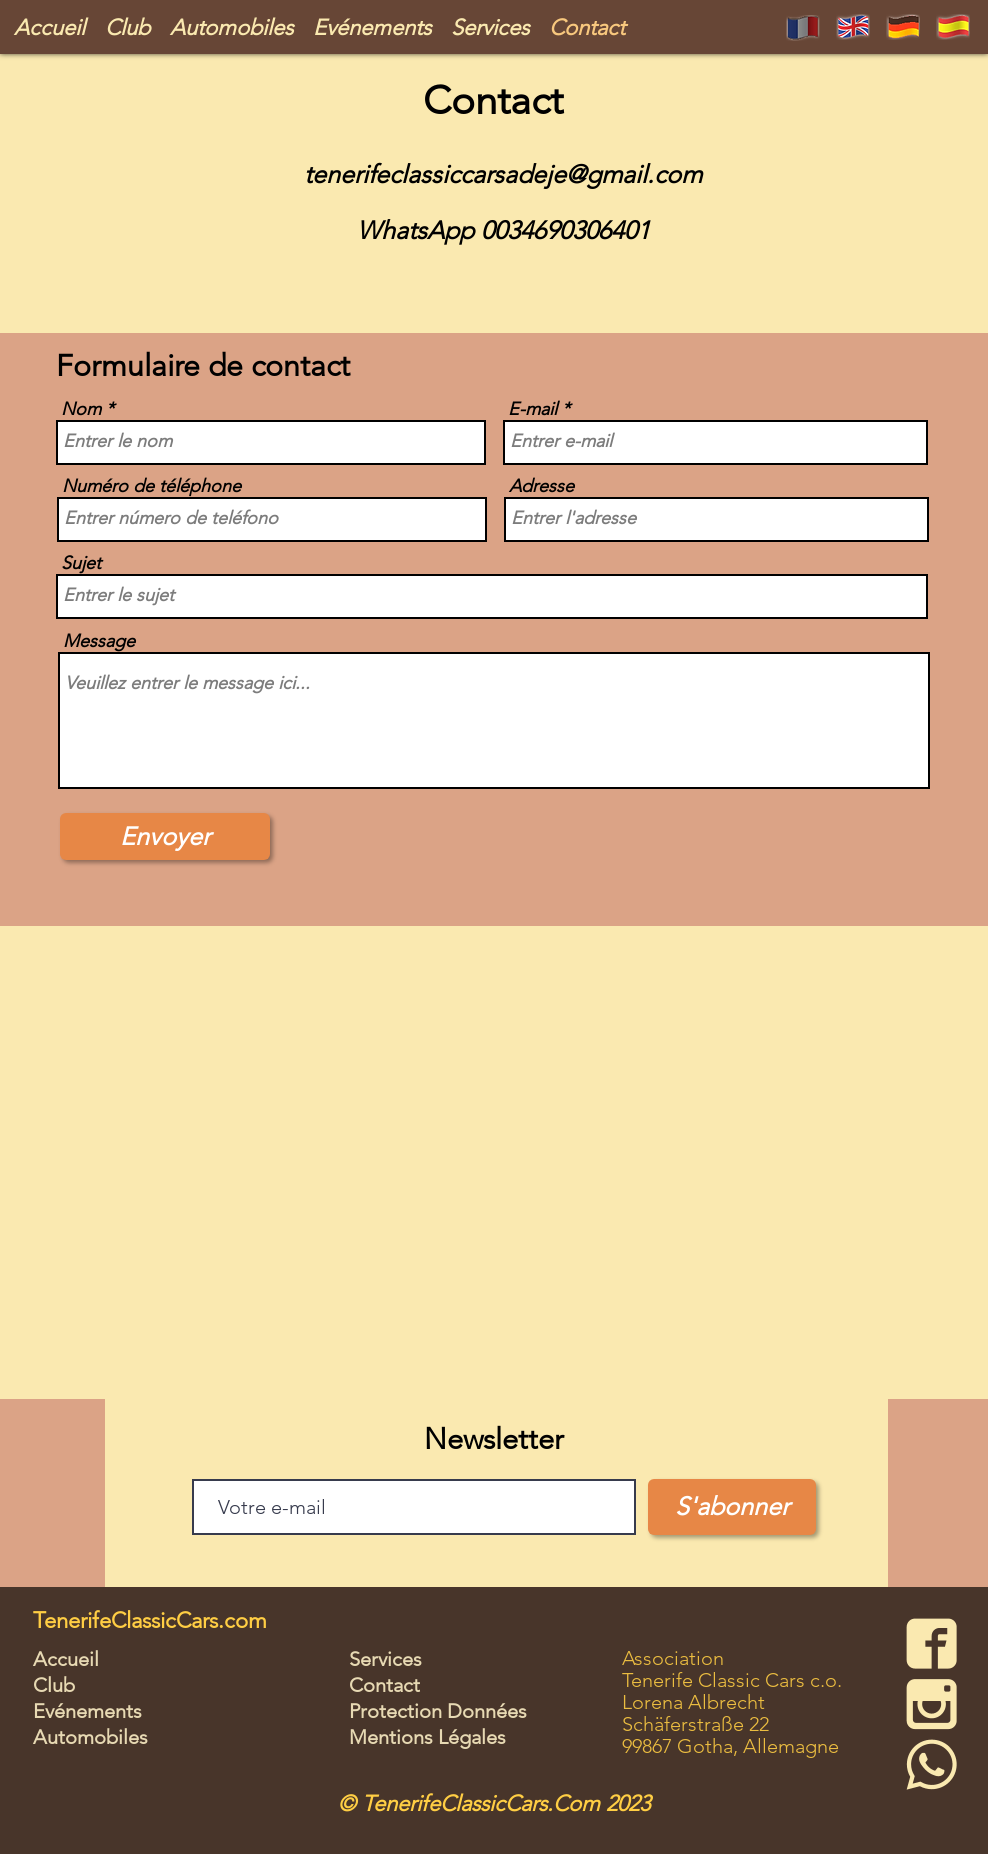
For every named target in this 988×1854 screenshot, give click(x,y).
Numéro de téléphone (151, 486)
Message (99, 641)
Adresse (541, 486)
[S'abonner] (732, 1507)
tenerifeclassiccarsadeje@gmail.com (503, 174)
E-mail (532, 409)
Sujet (81, 563)
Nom (81, 409)
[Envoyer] (165, 836)
